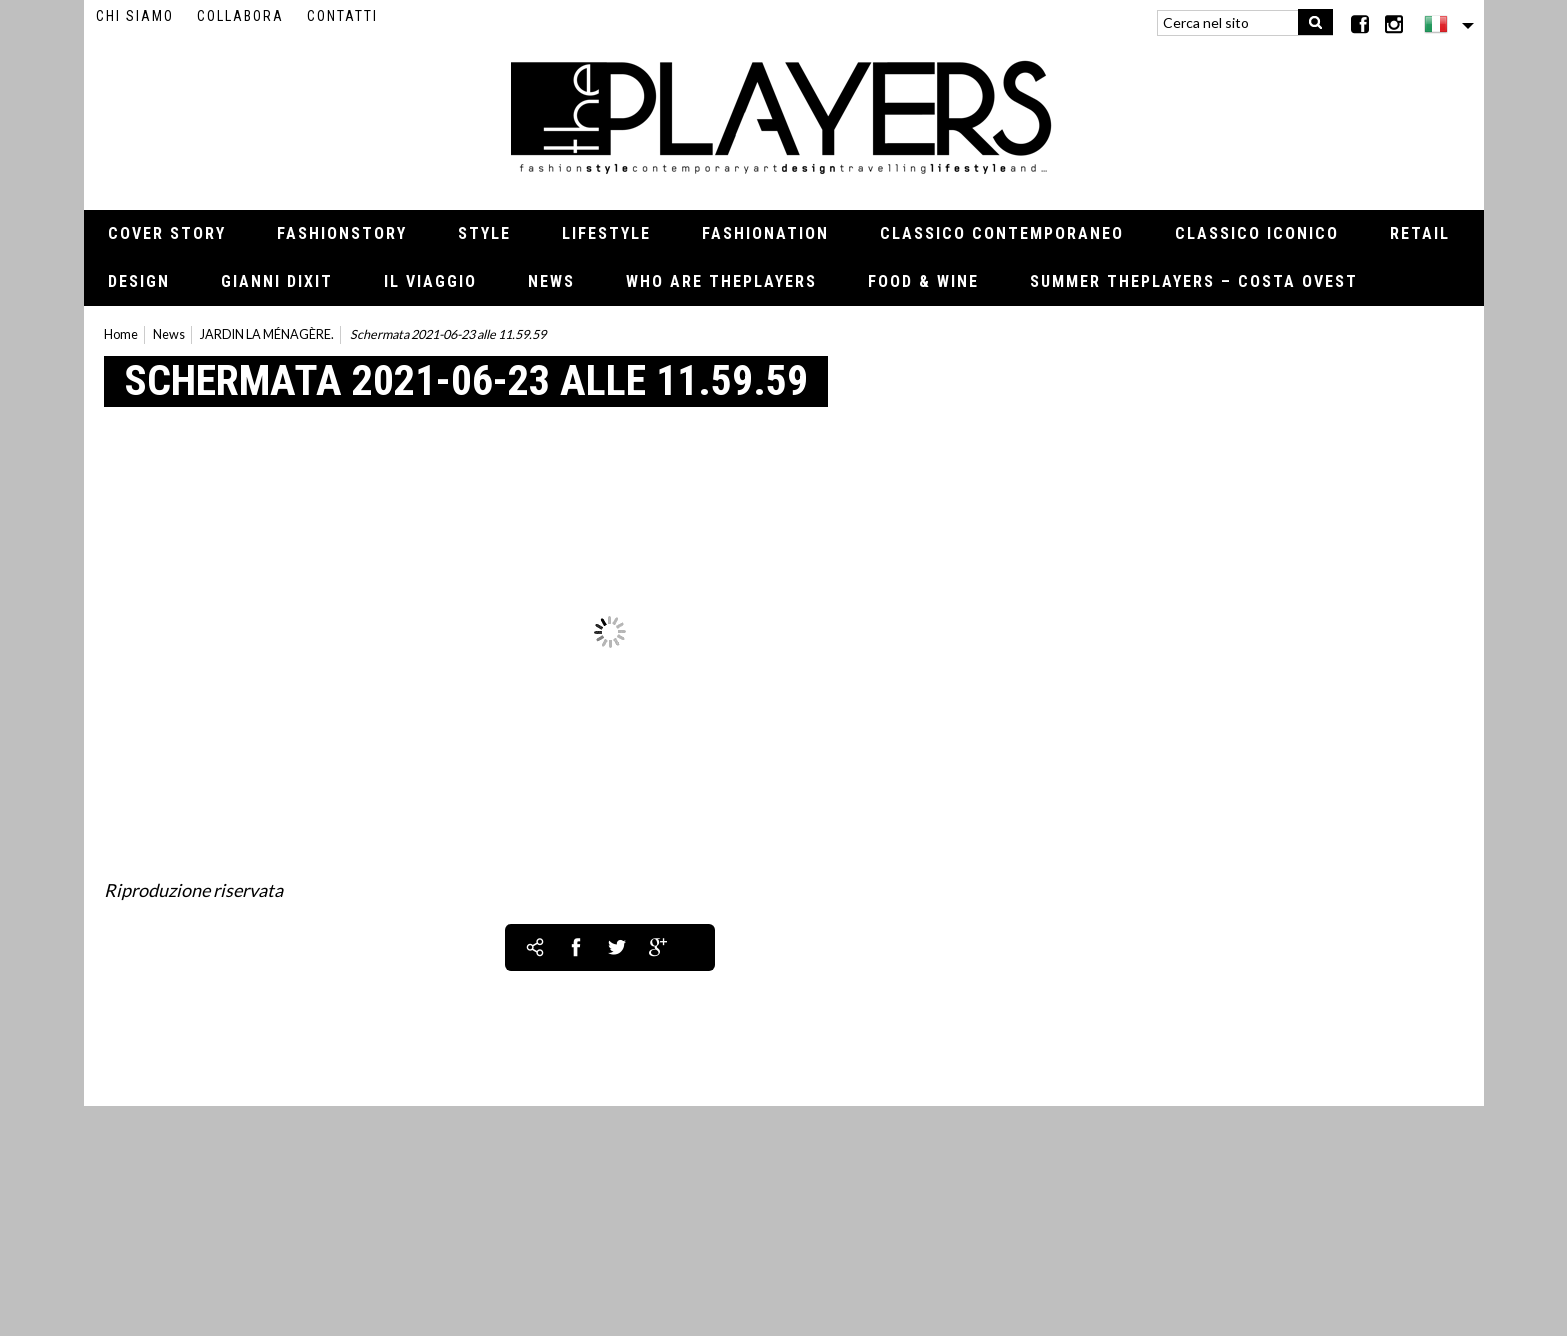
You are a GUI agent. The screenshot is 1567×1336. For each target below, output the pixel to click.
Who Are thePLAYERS (721, 281)
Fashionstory (342, 233)
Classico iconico (1257, 233)
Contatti (342, 16)
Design (139, 281)
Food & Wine (923, 281)
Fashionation (765, 233)
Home (121, 334)
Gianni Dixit (277, 281)
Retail (1420, 233)
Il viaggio (430, 281)
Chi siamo (135, 16)
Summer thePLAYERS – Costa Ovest (1194, 281)
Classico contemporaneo (1002, 233)
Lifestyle (606, 233)
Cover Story (167, 233)
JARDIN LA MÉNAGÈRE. (267, 334)
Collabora (240, 16)
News (551, 281)
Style (484, 233)
